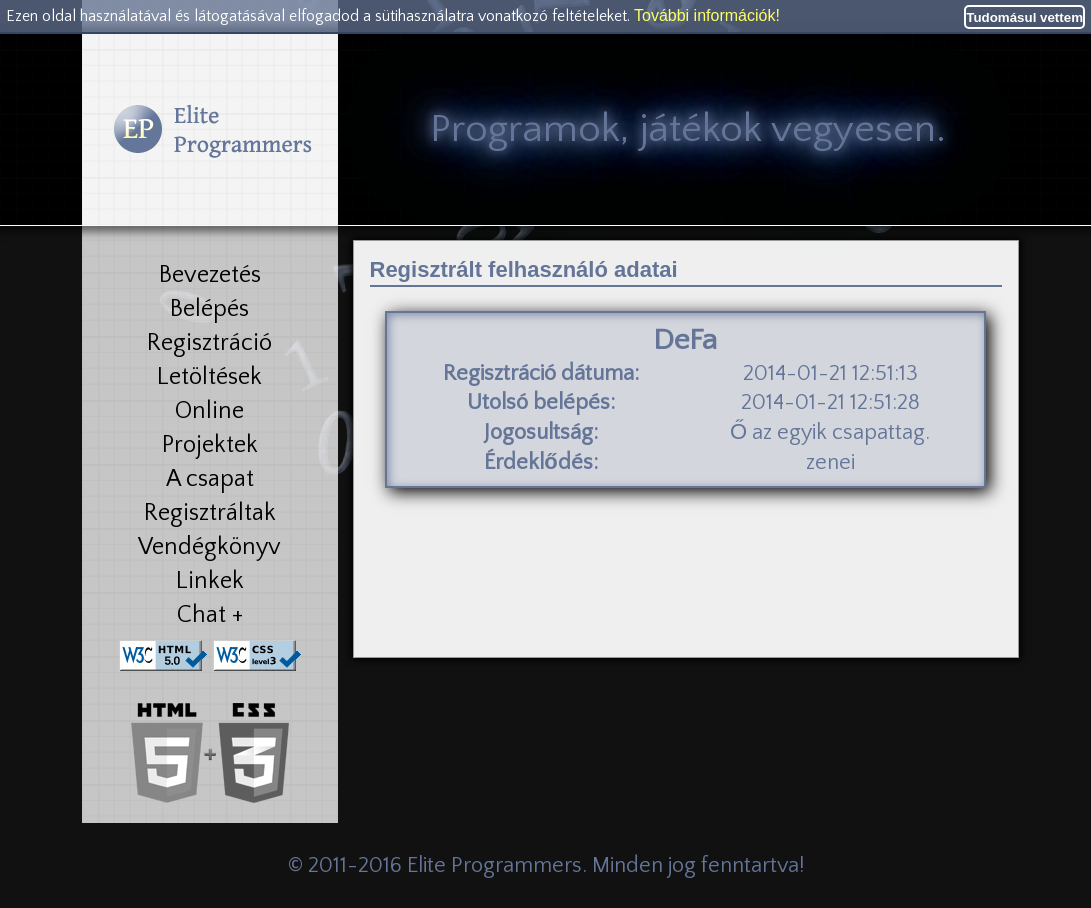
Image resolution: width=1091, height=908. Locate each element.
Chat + (210, 615)
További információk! (707, 15)
